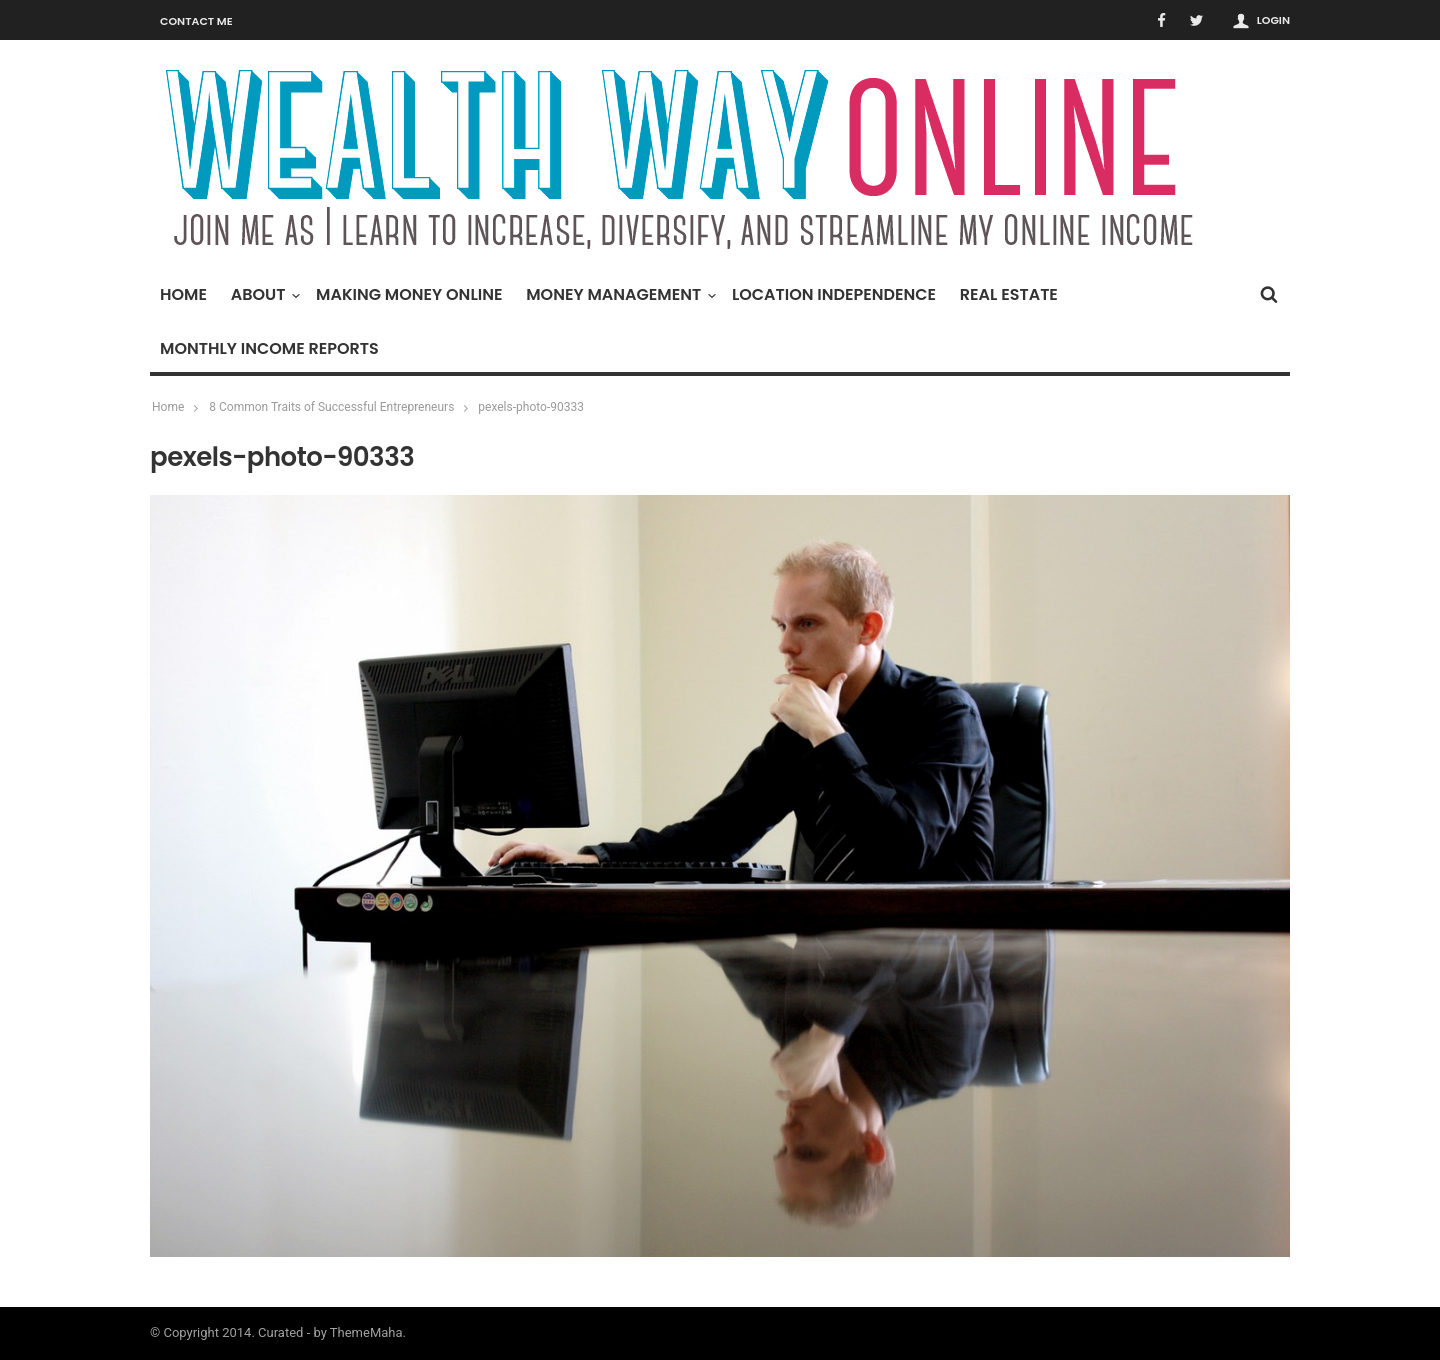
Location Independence (834, 294)
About (263, 294)
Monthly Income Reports (269, 348)
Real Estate (1009, 294)
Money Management (618, 294)
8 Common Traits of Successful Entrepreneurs (331, 407)
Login (1273, 20)
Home (183, 294)
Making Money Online (409, 294)
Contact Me (196, 21)
